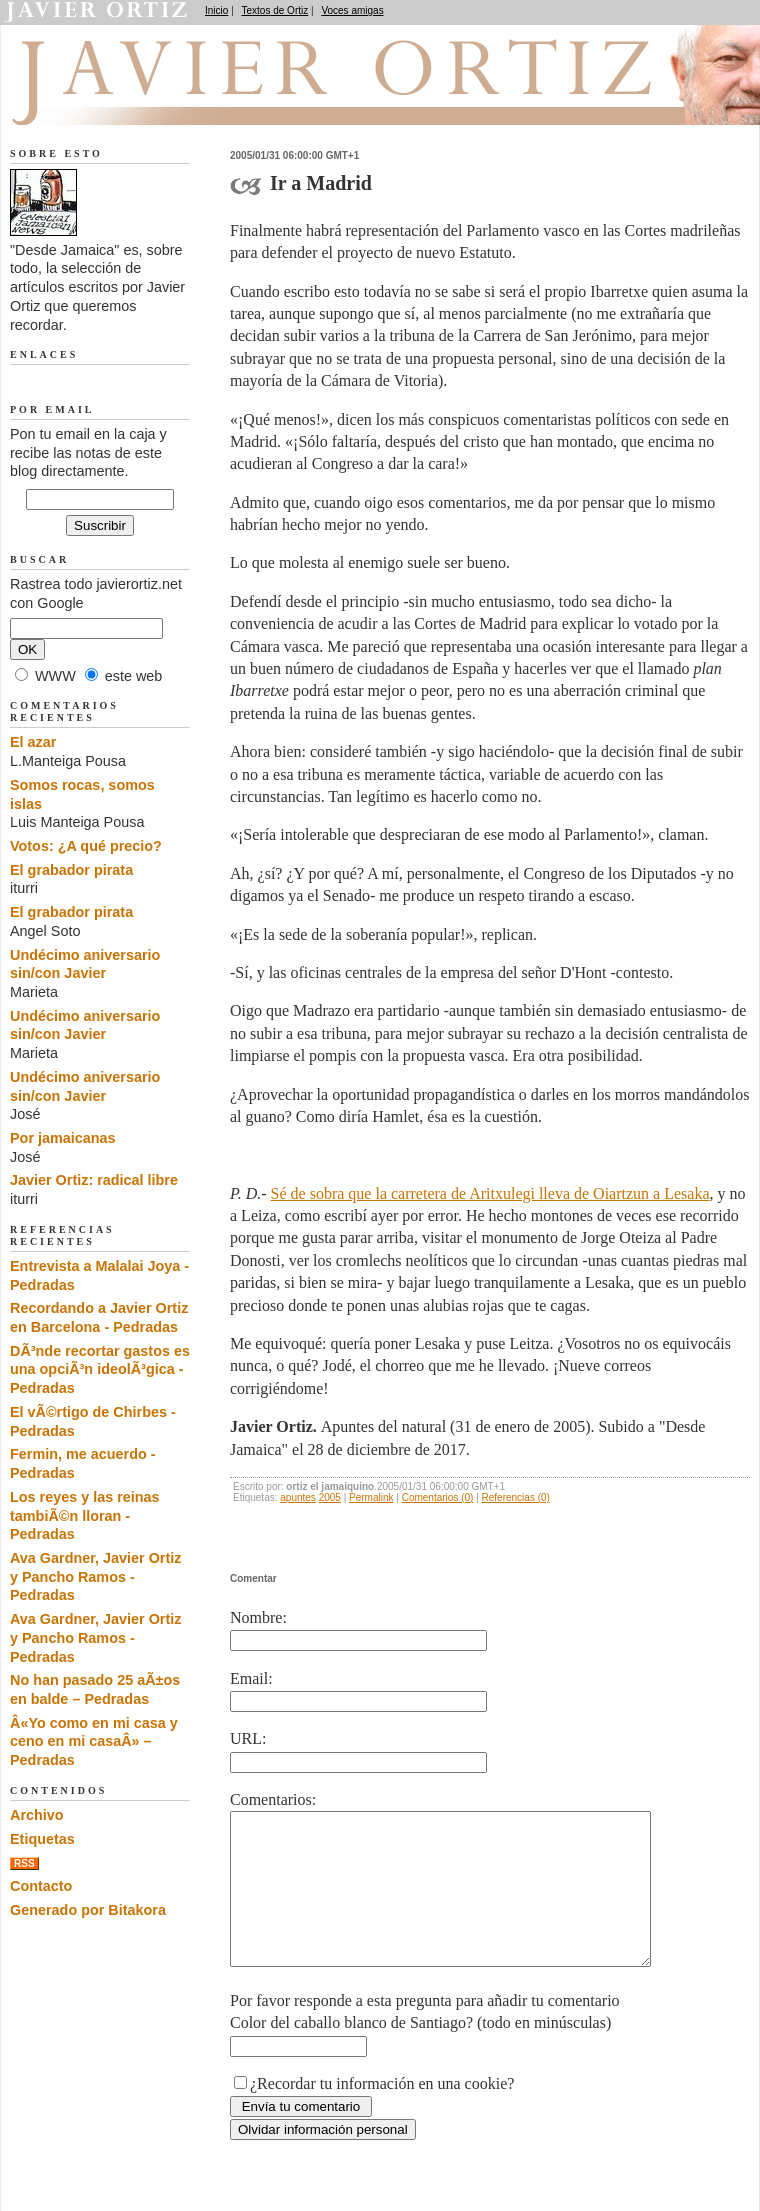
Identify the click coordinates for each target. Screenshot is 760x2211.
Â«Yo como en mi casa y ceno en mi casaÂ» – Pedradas (94, 1741)
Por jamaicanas (63, 1138)
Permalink (371, 1497)
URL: (248, 1738)
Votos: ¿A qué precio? (86, 846)
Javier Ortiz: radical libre (94, 1180)
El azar (33, 742)
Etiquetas (42, 1839)
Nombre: (258, 1617)
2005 (330, 1497)
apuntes (298, 1497)
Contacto (41, 1886)
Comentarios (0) (438, 1497)
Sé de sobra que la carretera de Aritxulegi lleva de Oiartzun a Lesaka (490, 1193)
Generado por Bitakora (88, 1910)
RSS (24, 1863)
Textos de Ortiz (275, 10)
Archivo (37, 1815)
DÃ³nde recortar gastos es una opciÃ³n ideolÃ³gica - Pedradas (100, 1369)
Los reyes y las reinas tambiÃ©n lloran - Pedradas (85, 1515)
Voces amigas (352, 10)
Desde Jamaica (117, 101)
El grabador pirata (71, 870)
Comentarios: (273, 1799)
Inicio (216, 10)
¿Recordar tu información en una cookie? (382, 2113)
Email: (251, 1678)
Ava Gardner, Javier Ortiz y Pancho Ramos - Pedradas (95, 1576)
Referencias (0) (516, 1497)
